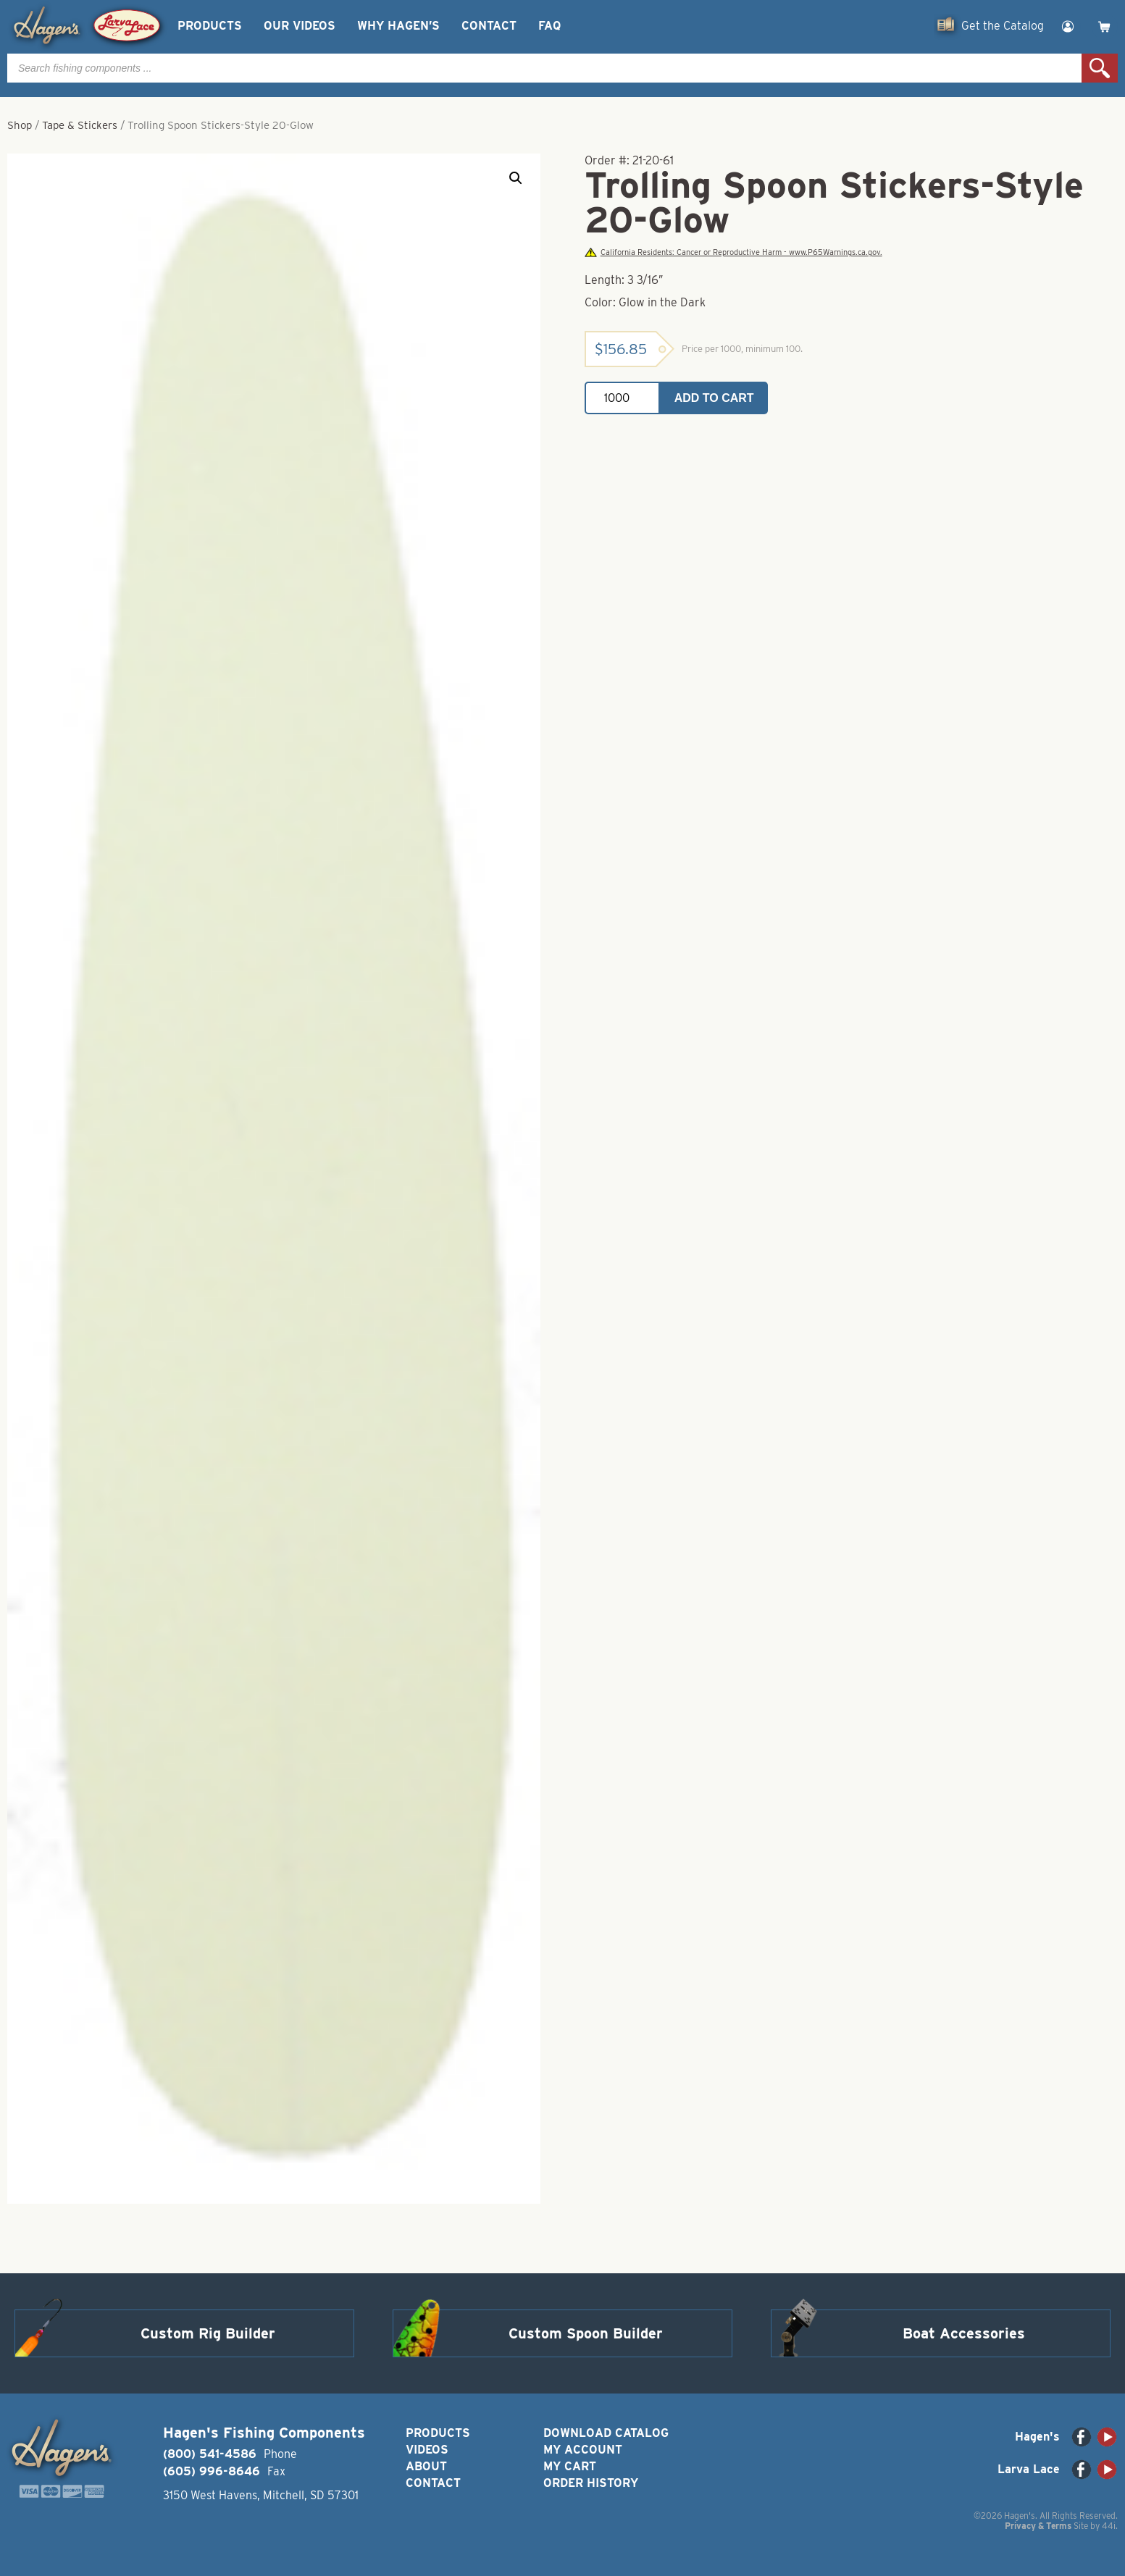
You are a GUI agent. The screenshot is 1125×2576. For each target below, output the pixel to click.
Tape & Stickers (79, 125)
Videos (427, 2450)
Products (209, 26)
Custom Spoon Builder (586, 2333)
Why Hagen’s (398, 26)
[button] (516, 178)
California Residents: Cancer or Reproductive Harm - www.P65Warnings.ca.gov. (733, 252)
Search (1100, 68)
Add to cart (714, 398)
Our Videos (299, 26)
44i (1109, 2525)
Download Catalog (606, 2433)
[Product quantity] (622, 398)
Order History (590, 2483)
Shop (19, 125)
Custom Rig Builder (208, 2333)
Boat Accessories (964, 2333)
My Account (582, 2450)
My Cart (569, 2466)
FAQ (549, 26)
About (426, 2466)
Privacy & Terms (1038, 2525)
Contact (489, 26)
